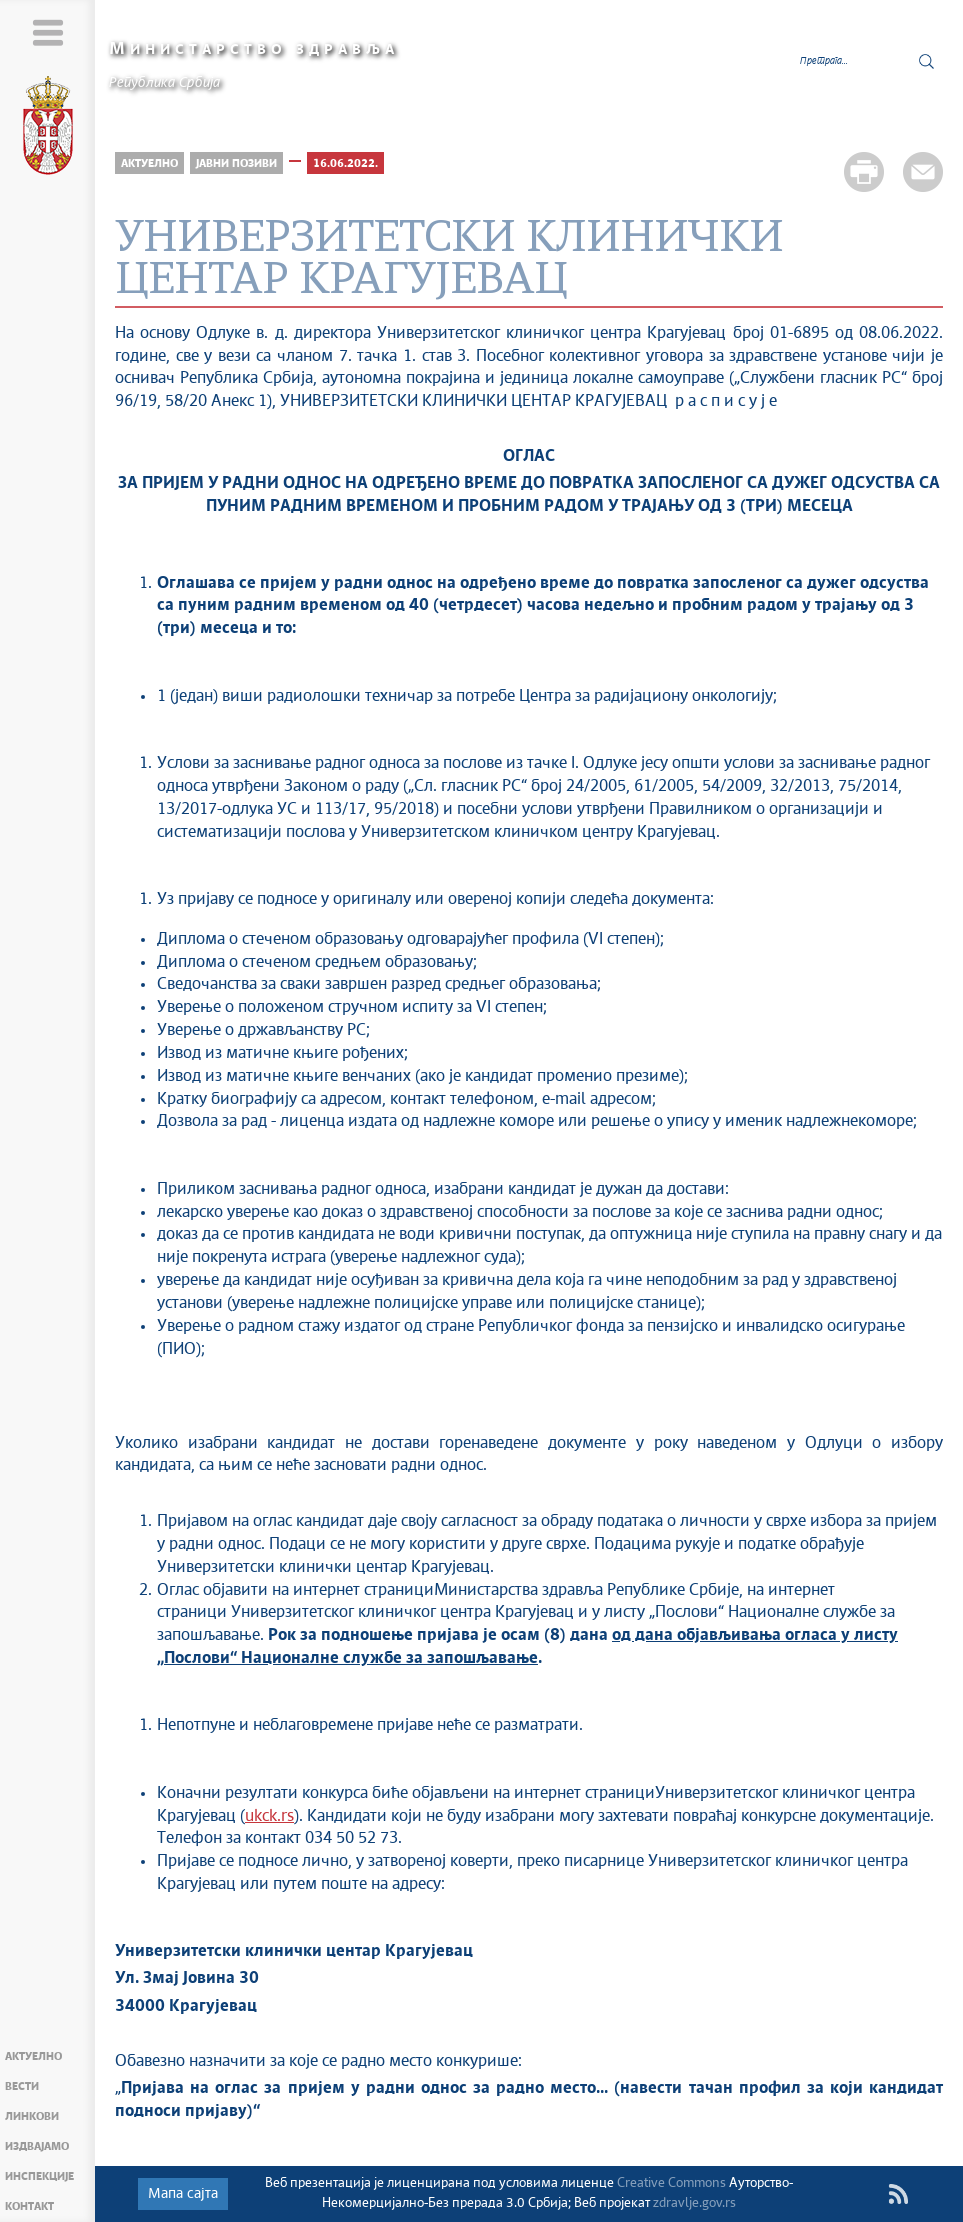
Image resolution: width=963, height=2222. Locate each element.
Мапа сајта (183, 2194)
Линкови (32, 2116)
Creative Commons (671, 2183)
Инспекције (39, 2176)
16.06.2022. (345, 163)
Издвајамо (37, 2146)
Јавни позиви (236, 163)
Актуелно (33, 2056)
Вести (22, 2086)
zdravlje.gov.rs (694, 2203)
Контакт (29, 2206)
